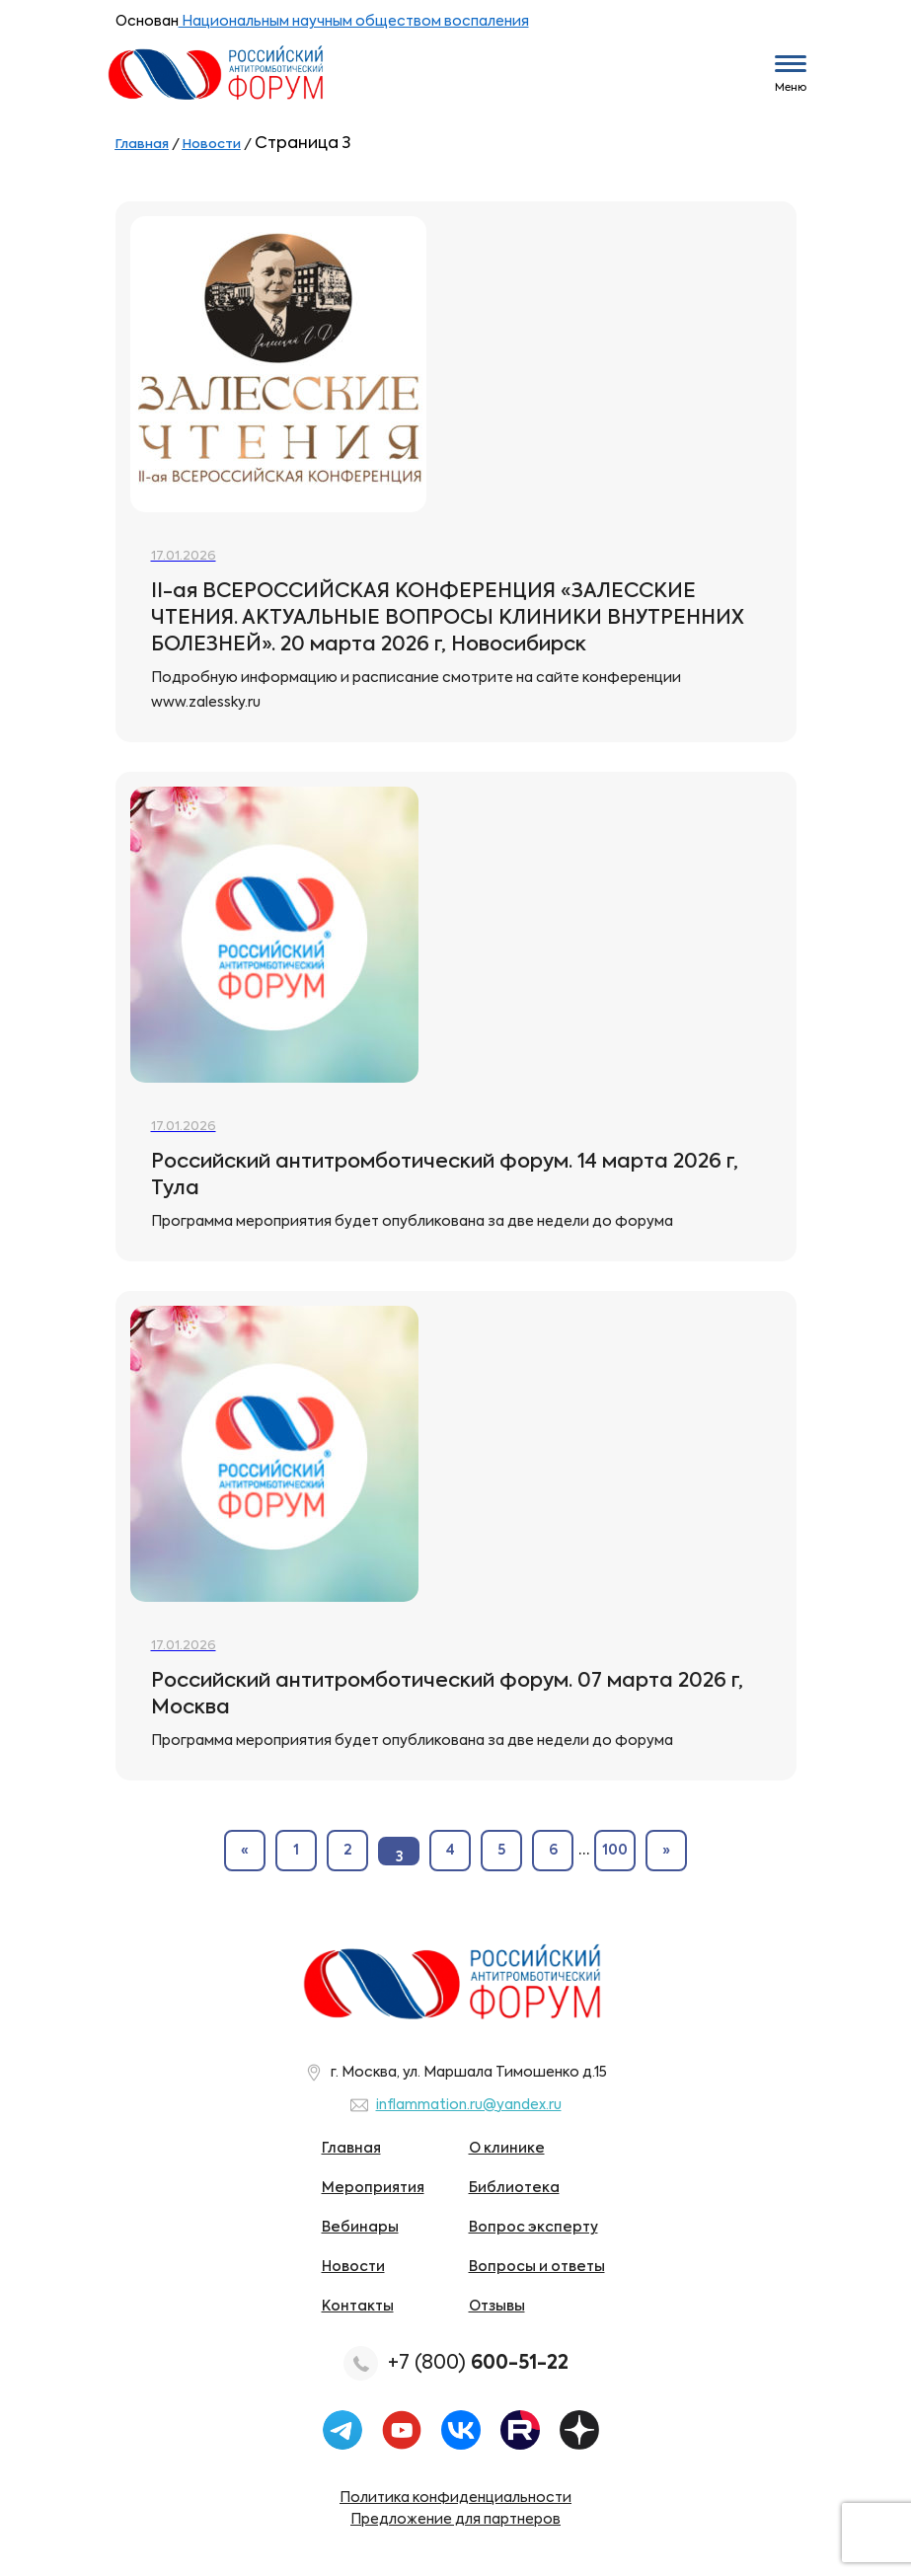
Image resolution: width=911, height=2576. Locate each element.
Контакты (358, 2306)
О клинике (507, 2149)
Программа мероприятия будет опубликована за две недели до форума (412, 1222)
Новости (353, 2267)
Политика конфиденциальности (455, 2498)
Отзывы (497, 2306)
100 (615, 1850)
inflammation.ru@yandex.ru (469, 2105)
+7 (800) (478, 2363)
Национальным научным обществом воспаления (354, 22)
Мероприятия (373, 2188)
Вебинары (360, 2228)
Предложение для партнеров (455, 2520)
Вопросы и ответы (537, 2267)
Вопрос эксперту (533, 2228)
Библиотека (514, 2188)
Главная (351, 2149)
